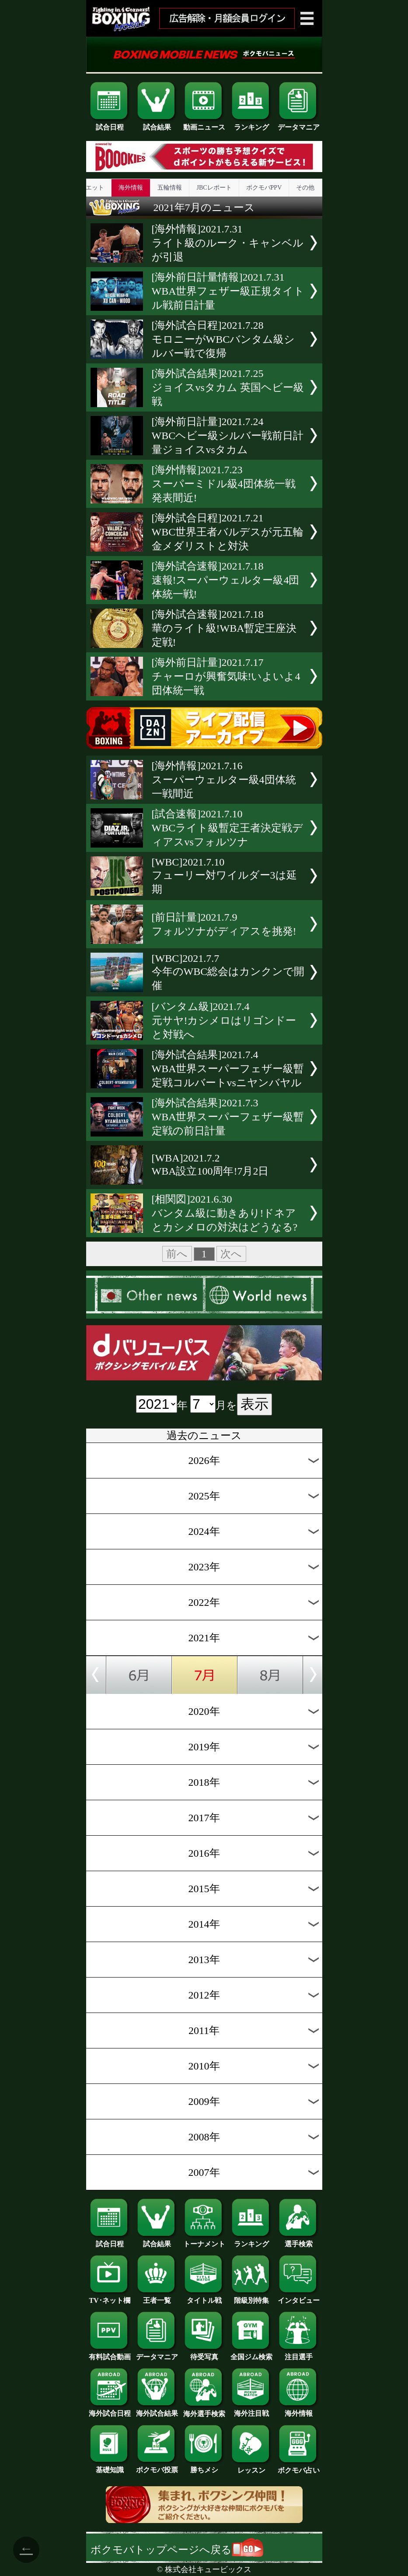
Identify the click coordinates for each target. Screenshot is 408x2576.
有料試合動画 (109, 2354)
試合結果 (157, 124)
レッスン (251, 2467)
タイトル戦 (204, 2297)
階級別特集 (251, 2297)
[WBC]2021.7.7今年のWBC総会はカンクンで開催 (228, 972)
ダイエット (88, 187)
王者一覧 (157, 2297)
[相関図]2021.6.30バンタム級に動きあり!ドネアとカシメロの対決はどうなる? (225, 1213)
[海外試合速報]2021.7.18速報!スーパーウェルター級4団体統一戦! (226, 580)
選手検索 (298, 2241)
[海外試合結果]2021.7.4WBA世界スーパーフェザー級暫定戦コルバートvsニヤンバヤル (228, 1068)
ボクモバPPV (264, 187)
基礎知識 (109, 2467)
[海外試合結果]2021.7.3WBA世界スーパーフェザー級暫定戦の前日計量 (228, 1117)
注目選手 (298, 2354)
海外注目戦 (251, 2410)
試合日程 (109, 124)
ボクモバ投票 (157, 2467)
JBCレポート (213, 187)
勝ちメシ (204, 2467)
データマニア (298, 124)
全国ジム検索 (251, 2354)
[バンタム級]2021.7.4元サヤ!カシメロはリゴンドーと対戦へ (224, 1020)
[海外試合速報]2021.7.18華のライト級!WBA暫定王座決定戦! (224, 628)
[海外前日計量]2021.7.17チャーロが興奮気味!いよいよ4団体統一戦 (226, 676)
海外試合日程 (109, 2410)
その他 (305, 187)
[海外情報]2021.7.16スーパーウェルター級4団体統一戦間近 (224, 779)
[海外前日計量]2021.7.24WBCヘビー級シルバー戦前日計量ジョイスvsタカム (228, 435)
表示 (255, 1404)
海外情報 (131, 187)
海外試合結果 (157, 2410)
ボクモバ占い (298, 2467)
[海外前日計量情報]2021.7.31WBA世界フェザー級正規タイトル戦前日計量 (228, 291)
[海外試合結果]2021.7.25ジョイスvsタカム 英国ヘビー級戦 (228, 387)
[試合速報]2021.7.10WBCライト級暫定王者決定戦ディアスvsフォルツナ (227, 828)
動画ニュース (204, 124)
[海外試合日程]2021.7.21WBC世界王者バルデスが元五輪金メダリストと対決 (228, 532)
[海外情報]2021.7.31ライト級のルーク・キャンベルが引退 (227, 243)
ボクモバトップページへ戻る (177, 2549)
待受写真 (204, 2354)
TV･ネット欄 (109, 2297)
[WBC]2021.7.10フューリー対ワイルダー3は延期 (224, 875)
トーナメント (204, 2241)
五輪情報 (169, 187)
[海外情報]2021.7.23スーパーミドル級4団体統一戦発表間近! (224, 483)
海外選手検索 (204, 2411)
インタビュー (298, 2297)
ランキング (251, 124)
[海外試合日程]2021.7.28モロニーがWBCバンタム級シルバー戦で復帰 (223, 339)
